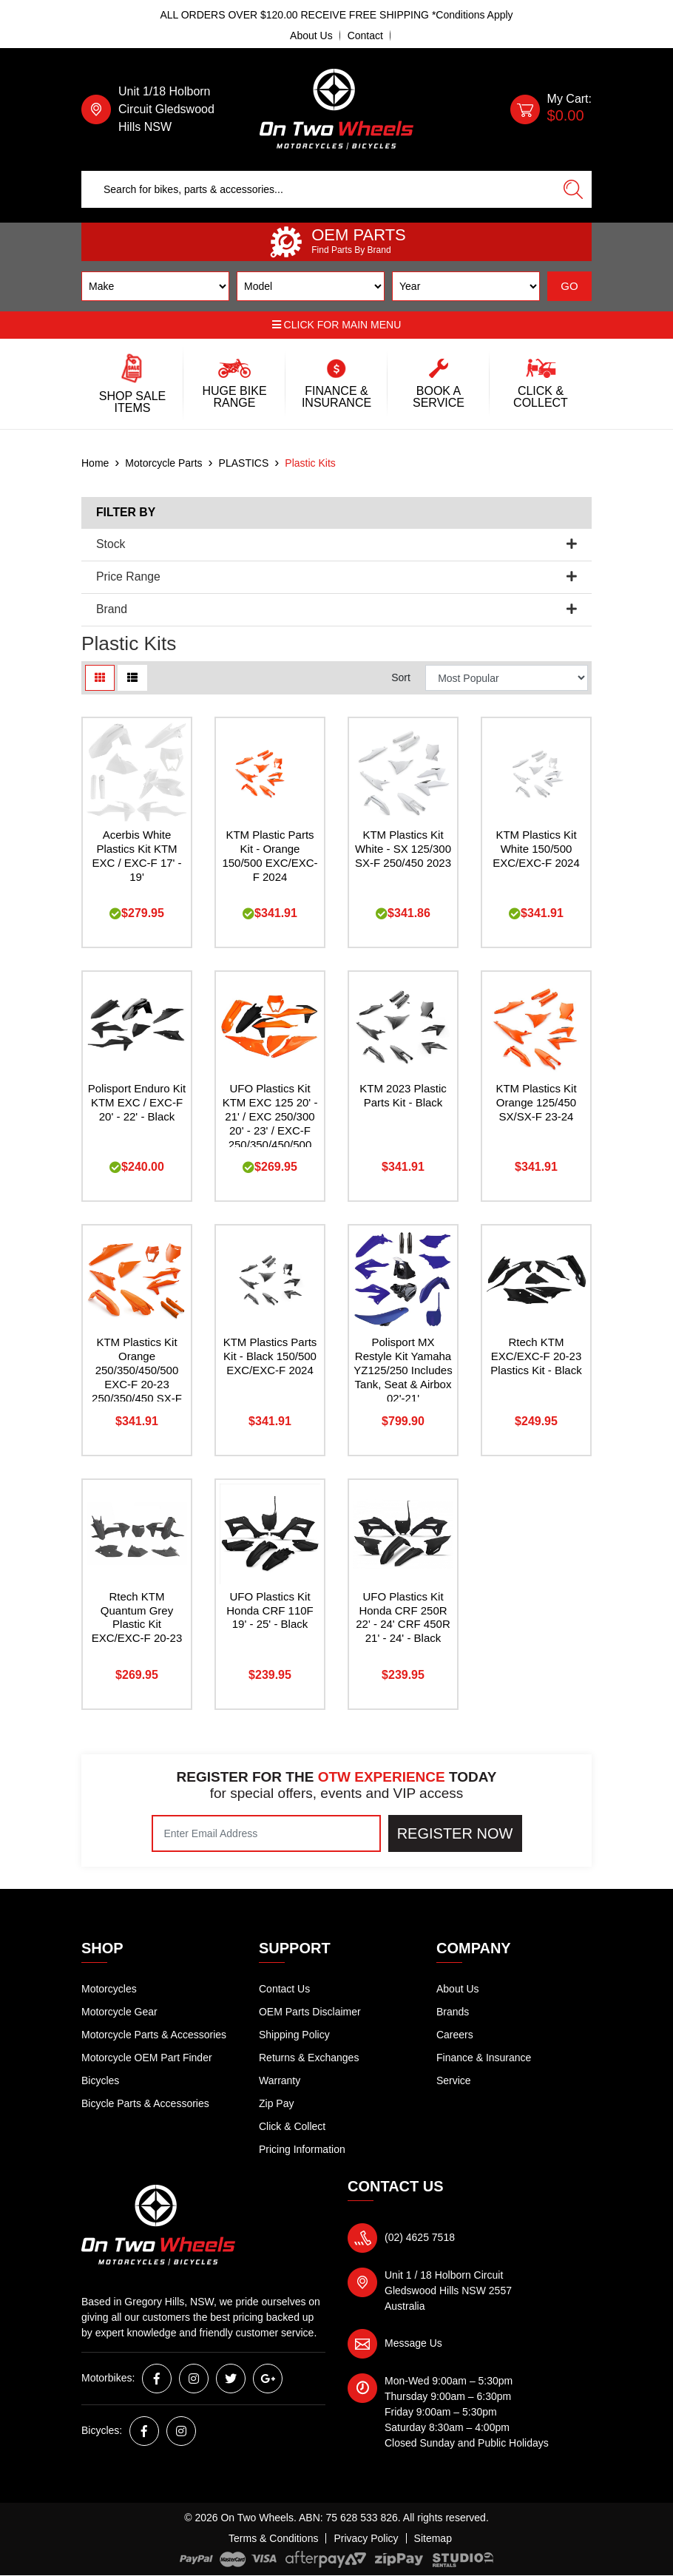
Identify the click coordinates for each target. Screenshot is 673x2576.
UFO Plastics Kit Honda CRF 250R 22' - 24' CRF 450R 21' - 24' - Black (403, 1617)
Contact (365, 35)
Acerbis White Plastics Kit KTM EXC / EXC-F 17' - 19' (136, 855)
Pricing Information (302, 2149)
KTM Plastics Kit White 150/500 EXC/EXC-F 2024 (536, 848)
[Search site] (573, 189)
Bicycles (100, 2080)
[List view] (132, 678)
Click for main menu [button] (337, 325)
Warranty (279, 2080)
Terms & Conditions (273, 2538)
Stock (336, 544)
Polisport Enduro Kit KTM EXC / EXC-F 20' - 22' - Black (137, 1102)
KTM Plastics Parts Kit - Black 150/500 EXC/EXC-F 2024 (270, 1356)
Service (453, 2080)
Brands (452, 2012)
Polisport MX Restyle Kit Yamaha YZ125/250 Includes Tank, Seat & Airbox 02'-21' (403, 1370)
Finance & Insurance (483, 2057)
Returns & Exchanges (309, 2057)
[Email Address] (266, 1833)
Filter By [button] (125, 512)
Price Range (336, 576)
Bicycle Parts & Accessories (145, 2103)
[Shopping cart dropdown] (551, 109)
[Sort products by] (506, 678)
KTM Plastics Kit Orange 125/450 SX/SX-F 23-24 (536, 1102)
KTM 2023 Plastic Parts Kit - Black (403, 1095)
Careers (454, 2035)
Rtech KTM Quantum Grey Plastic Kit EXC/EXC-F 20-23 (137, 1617)
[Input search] (318, 189)
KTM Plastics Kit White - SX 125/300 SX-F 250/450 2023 (403, 848)
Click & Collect (292, 2126)
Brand (336, 609)
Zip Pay (276, 2103)
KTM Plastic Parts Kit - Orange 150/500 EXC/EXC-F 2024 (269, 855)
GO (569, 286)
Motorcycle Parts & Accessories (153, 2035)
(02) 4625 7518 (420, 2237)
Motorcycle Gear (119, 2012)
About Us (311, 35)
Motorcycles (109, 1989)
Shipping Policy (294, 2035)
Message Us (413, 2343)
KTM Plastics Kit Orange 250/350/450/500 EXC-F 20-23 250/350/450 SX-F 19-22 (137, 1377)
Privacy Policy (366, 2538)
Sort (400, 677)
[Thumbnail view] (100, 678)
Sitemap (433, 2538)
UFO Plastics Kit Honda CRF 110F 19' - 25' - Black (270, 1610)
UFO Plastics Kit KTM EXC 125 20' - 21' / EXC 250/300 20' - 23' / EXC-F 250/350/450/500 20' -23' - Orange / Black (270, 1130)
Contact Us (284, 1989)
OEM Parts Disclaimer (310, 2012)
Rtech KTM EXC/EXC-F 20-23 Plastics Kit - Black (535, 1356)
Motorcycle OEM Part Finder (146, 2057)
